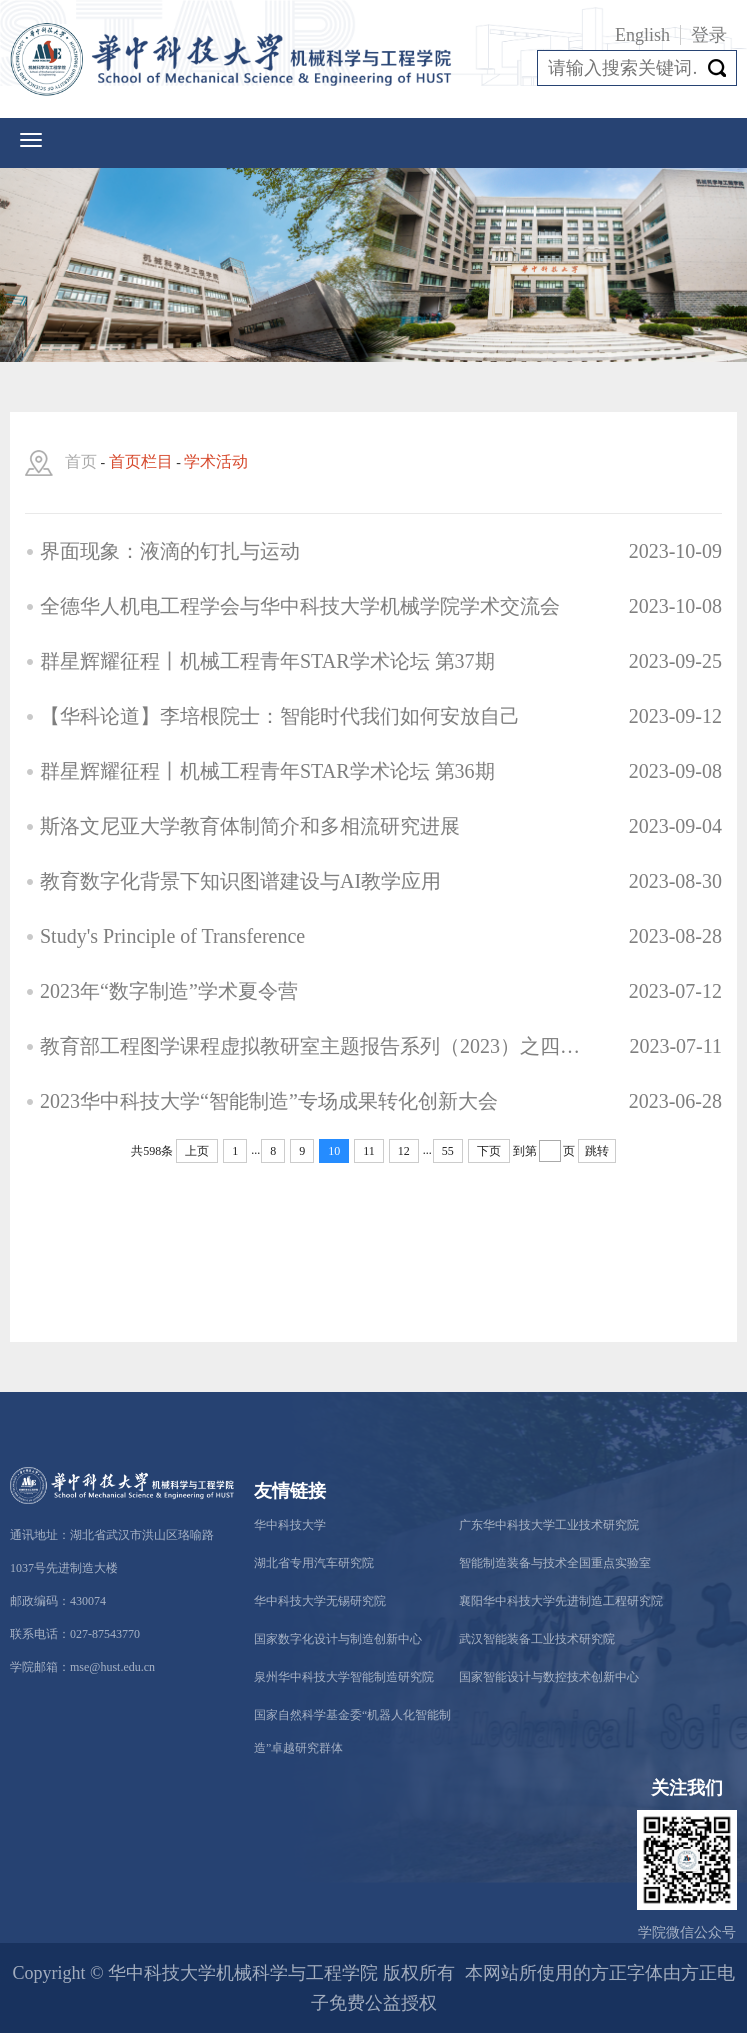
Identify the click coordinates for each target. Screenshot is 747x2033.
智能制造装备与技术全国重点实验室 (555, 1563)
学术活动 (216, 461)
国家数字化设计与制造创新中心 (338, 1639)
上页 (197, 1151)
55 (448, 1151)
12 (404, 1151)
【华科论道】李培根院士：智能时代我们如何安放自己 (280, 716)
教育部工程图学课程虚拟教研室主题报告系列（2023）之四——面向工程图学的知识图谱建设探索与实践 (313, 1046)
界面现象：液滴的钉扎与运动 (170, 551)
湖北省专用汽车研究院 (314, 1563)
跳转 (597, 1151)
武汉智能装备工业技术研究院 (537, 1639)
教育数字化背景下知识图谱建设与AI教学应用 (240, 881)
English (642, 35)
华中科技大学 (290, 1525)
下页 (489, 1151)
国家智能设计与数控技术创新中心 (549, 1677)
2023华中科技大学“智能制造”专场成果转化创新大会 (269, 1101)
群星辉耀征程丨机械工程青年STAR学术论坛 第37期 (267, 661)
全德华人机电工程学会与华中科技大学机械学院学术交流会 (300, 606)
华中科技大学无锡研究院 (320, 1601)
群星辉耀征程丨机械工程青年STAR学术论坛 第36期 (267, 771)
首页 (81, 461)
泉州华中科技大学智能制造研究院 (344, 1677)
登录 (709, 35)
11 (369, 1151)
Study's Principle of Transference (172, 936)
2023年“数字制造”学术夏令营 (169, 991)
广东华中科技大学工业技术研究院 (549, 1525)
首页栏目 (141, 461)
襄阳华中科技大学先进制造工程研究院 (561, 1601)
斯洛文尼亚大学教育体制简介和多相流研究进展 (250, 826)
